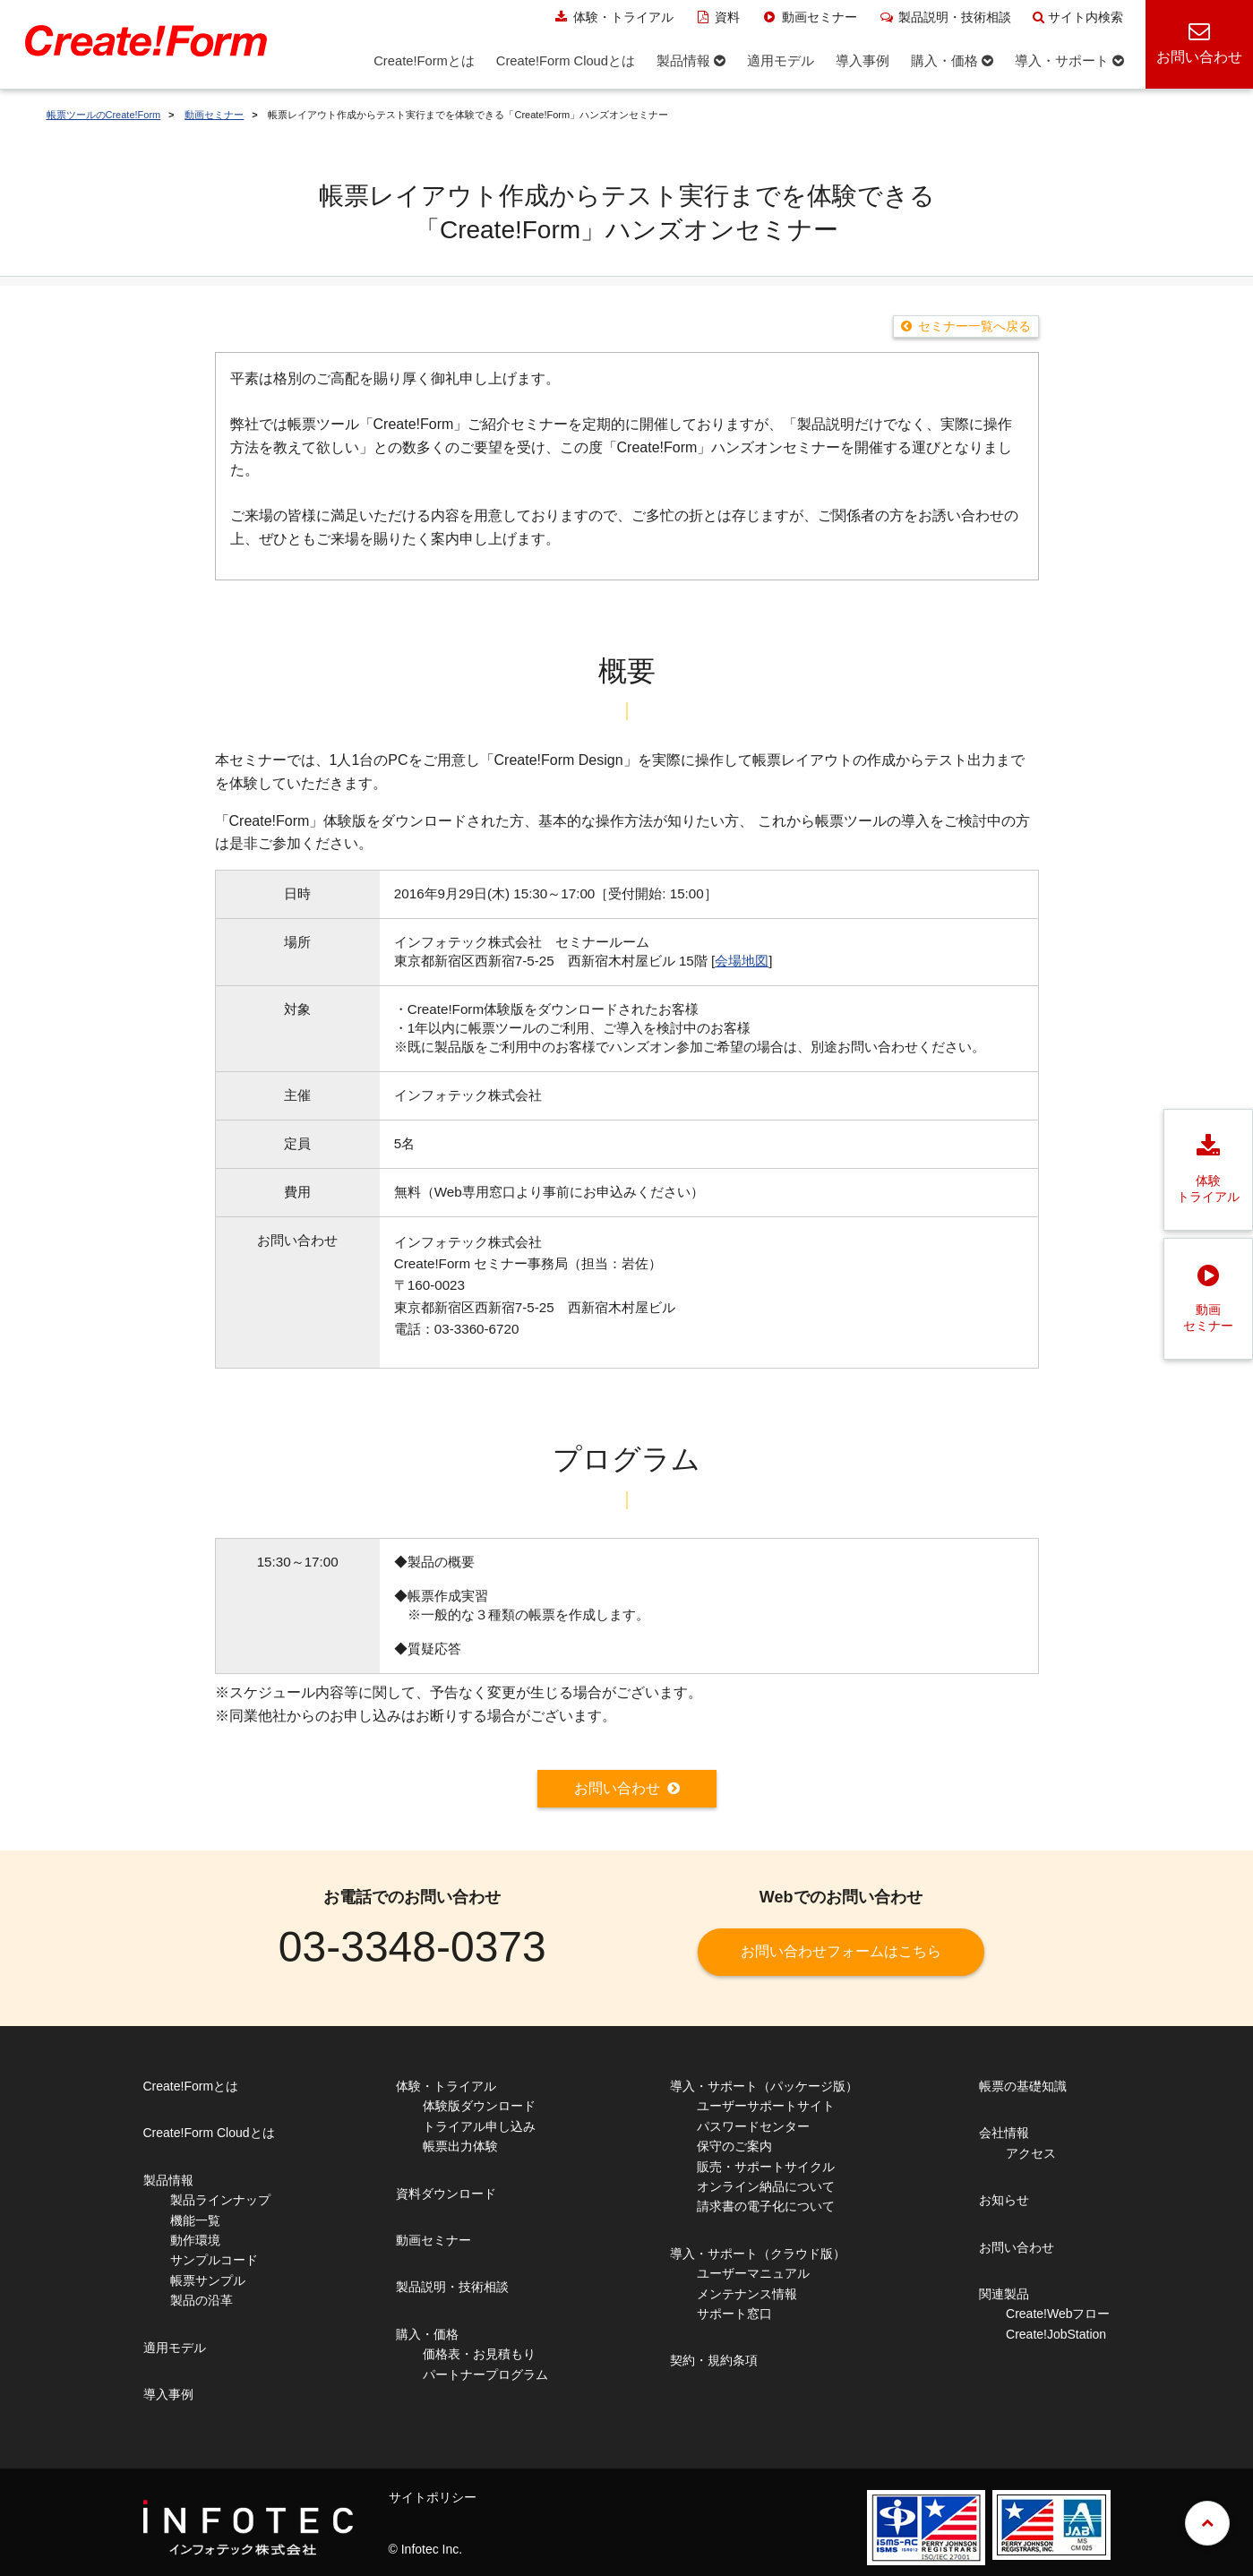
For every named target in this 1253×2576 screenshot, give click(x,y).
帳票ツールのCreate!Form (104, 114)
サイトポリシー (432, 2497)
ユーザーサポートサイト (766, 2106)
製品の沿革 (201, 2300)
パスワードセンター (753, 2126)
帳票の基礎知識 (1023, 2086)
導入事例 (168, 2394)
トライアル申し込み (479, 2126)
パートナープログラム (485, 2374)
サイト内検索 (1078, 17)
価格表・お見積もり (479, 2354)
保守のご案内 (734, 2146)
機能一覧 (195, 2220)
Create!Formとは (191, 2086)
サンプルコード (214, 2260)
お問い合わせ (617, 1788)
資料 (718, 17)
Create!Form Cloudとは (209, 2132)
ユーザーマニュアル (753, 2273)
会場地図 (741, 960)
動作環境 (195, 2240)
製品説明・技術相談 (945, 17)
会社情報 (1004, 2132)
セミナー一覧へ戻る (974, 326)
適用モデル (174, 2347)
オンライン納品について (766, 2186)
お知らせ (1004, 2200)
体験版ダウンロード (479, 2106)
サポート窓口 (734, 2313)
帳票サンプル (207, 2280)
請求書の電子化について (766, 2206)
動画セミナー (809, 17)
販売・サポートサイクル (766, 2167)
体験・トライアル (613, 17)
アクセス (1031, 2153)
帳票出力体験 (460, 2146)
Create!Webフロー (1058, 2313)
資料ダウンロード (446, 2193)
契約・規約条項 (714, 2360)
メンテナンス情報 (747, 2294)
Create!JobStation (1056, 2334)
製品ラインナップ (220, 2200)
